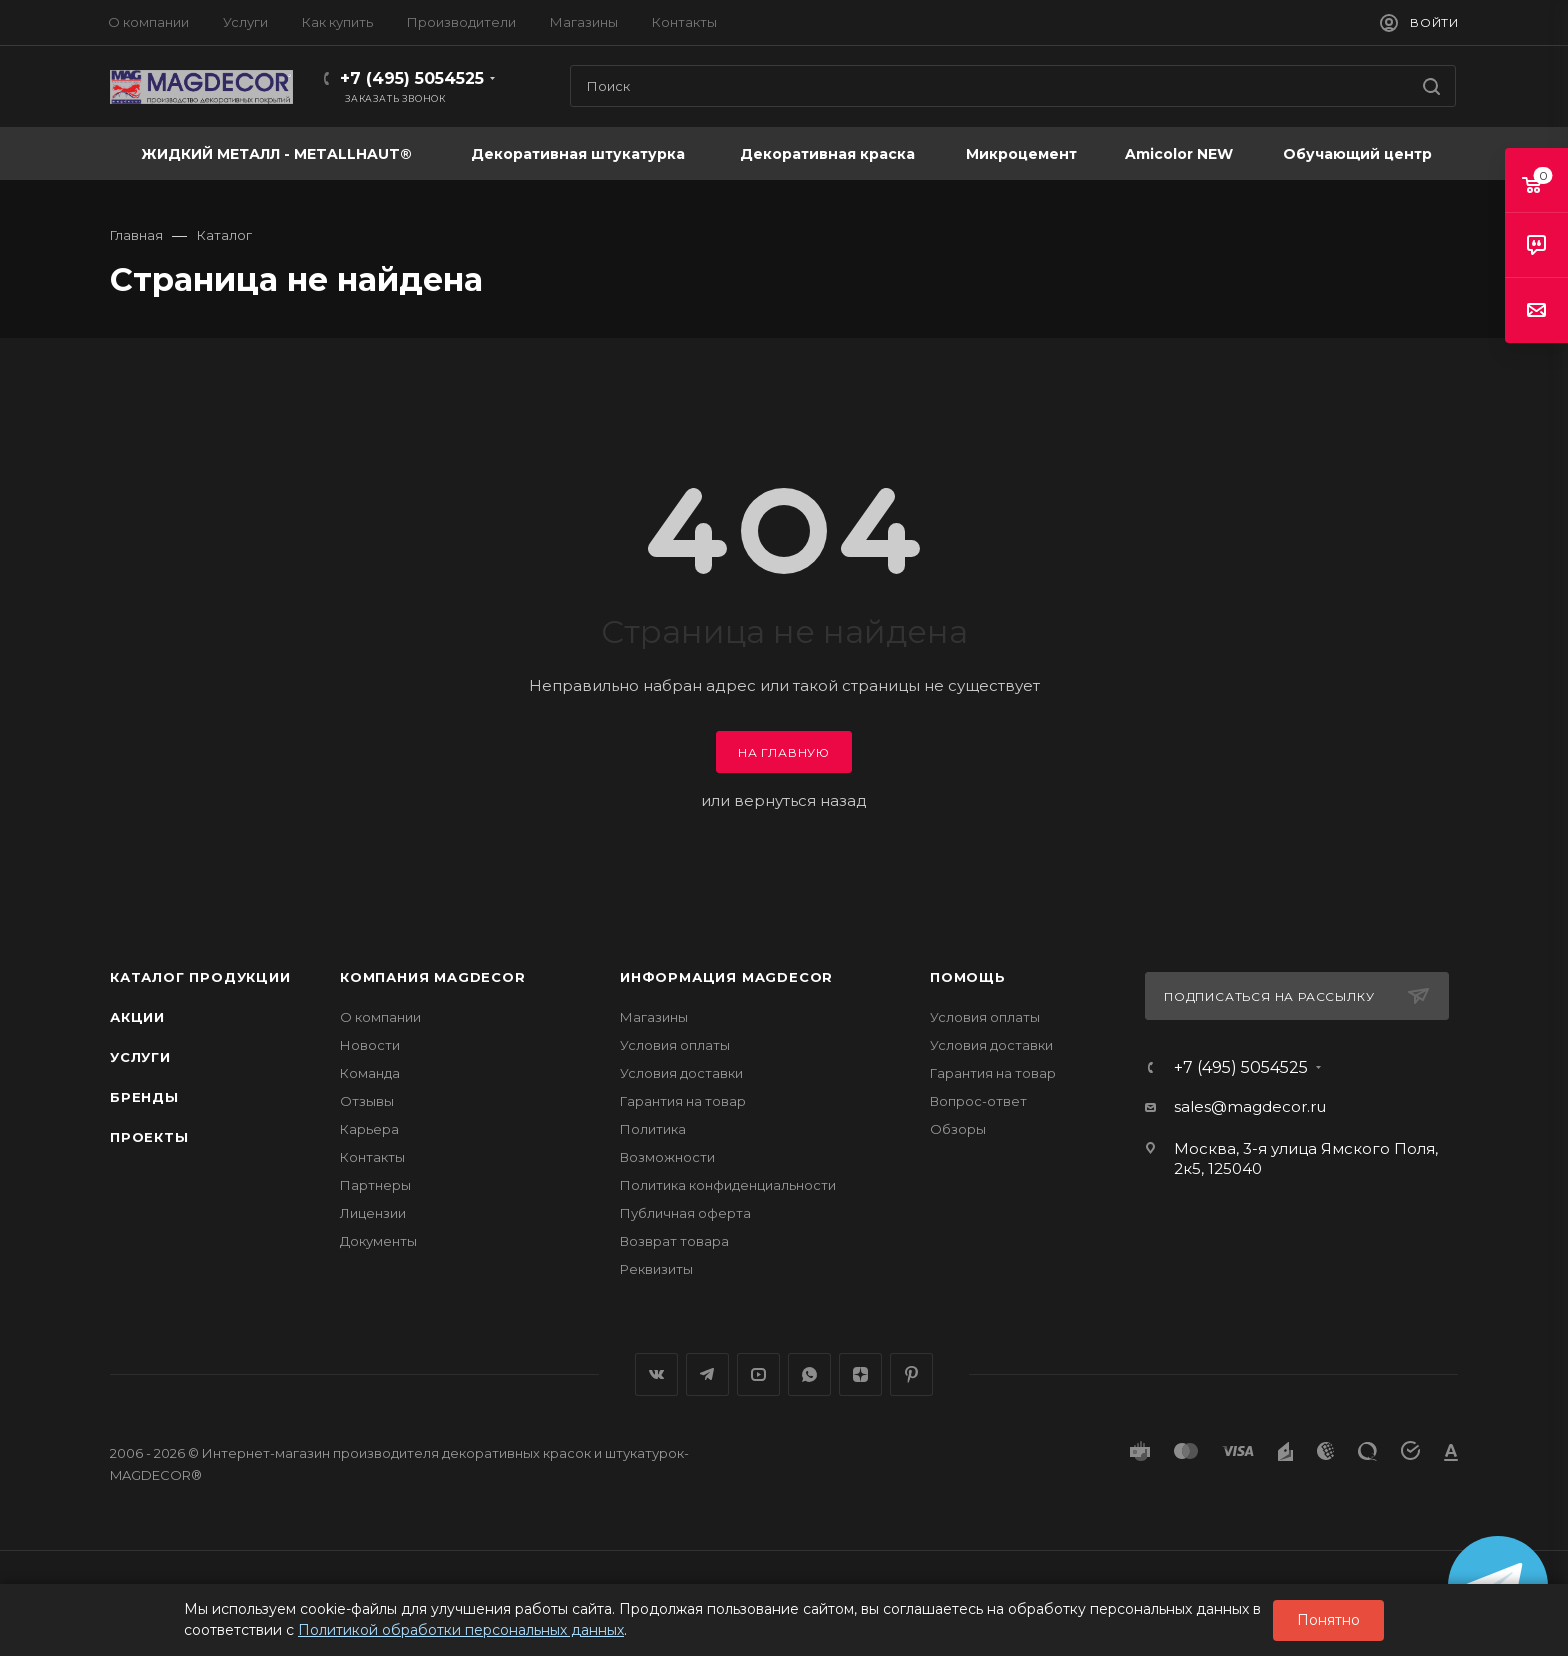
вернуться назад (800, 800)
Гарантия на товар (683, 1101)
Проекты (149, 1137)
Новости (370, 1045)
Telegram (707, 1374)
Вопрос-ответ (978, 1101)
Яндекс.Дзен (860, 1374)
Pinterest (911, 1374)
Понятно (1328, 1620)
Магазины (654, 1017)
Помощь (968, 977)
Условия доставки (681, 1073)
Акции (137, 1017)
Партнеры (375, 1185)
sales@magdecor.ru (1250, 1106)
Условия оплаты (675, 1045)
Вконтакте (656, 1374)
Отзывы (367, 1101)
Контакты (372, 1157)
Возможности (667, 1157)
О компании (380, 1017)
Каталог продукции (200, 977)
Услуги (140, 1057)
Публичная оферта (685, 1213)
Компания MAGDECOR (433, 977)
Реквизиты (656, 1269)
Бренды (144, 1097)
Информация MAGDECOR (726, 977)
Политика (653, 1129)
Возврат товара (674, 1241)
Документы (378, 1241)
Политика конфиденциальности (728, 1185)
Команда (370, 1073)
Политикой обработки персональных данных (461, 1630)
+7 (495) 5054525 (412, 78)
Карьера (369, 1129)
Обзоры (958, 1129)
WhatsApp (809, 1374)
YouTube (758, 1374)
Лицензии (373, 1213)
